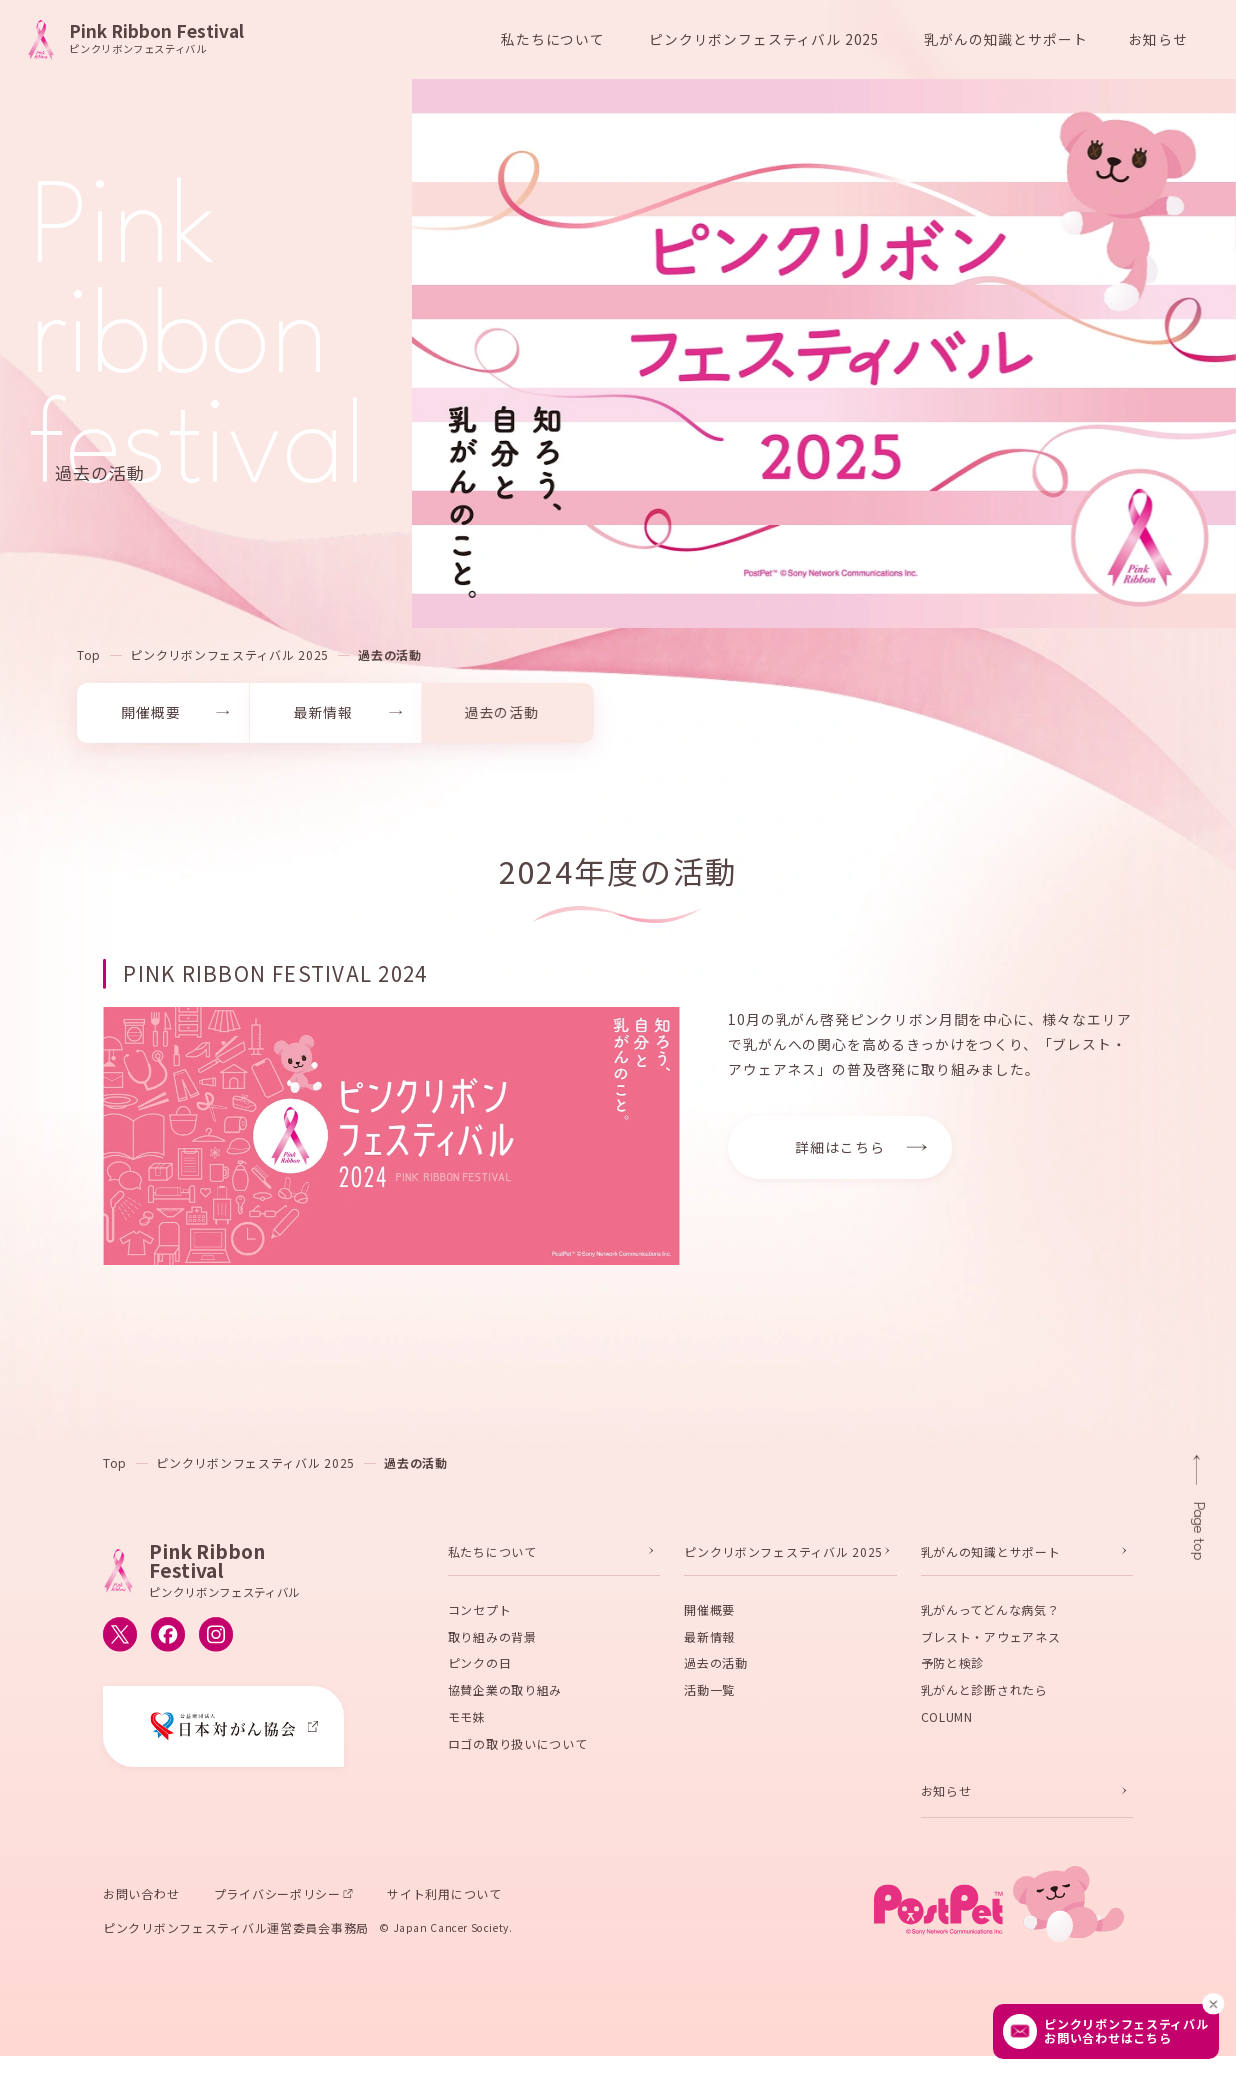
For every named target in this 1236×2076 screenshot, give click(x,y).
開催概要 (709, 1613)
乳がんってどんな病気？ (990, 1613)
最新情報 (709, 1640)
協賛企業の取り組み (505, 1693)
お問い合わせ (141, 1897)
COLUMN (947, 1720)
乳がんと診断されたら (984, 1693)
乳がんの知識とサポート (991, 1555)
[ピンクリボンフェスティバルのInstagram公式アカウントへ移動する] (216, 1639)
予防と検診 (953, 1667)
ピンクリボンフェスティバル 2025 (229, 658)
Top (89, 658)
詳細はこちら (839, 1151)
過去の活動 (390, 658)
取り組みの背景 (492, 1640)
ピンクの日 (480, 1667)
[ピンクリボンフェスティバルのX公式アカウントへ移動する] (120, 1639)
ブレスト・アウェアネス (991, 1640)
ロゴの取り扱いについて (518, 1747)
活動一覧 (709, 1693)
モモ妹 (467, 1720)
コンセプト (480, 1613)
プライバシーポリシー (277, 1897)
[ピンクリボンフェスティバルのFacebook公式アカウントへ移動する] (168, 1639)
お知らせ (1158, 39)
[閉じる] (1214, 2004)
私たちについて (492, 1555)
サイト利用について (444, 1897)
